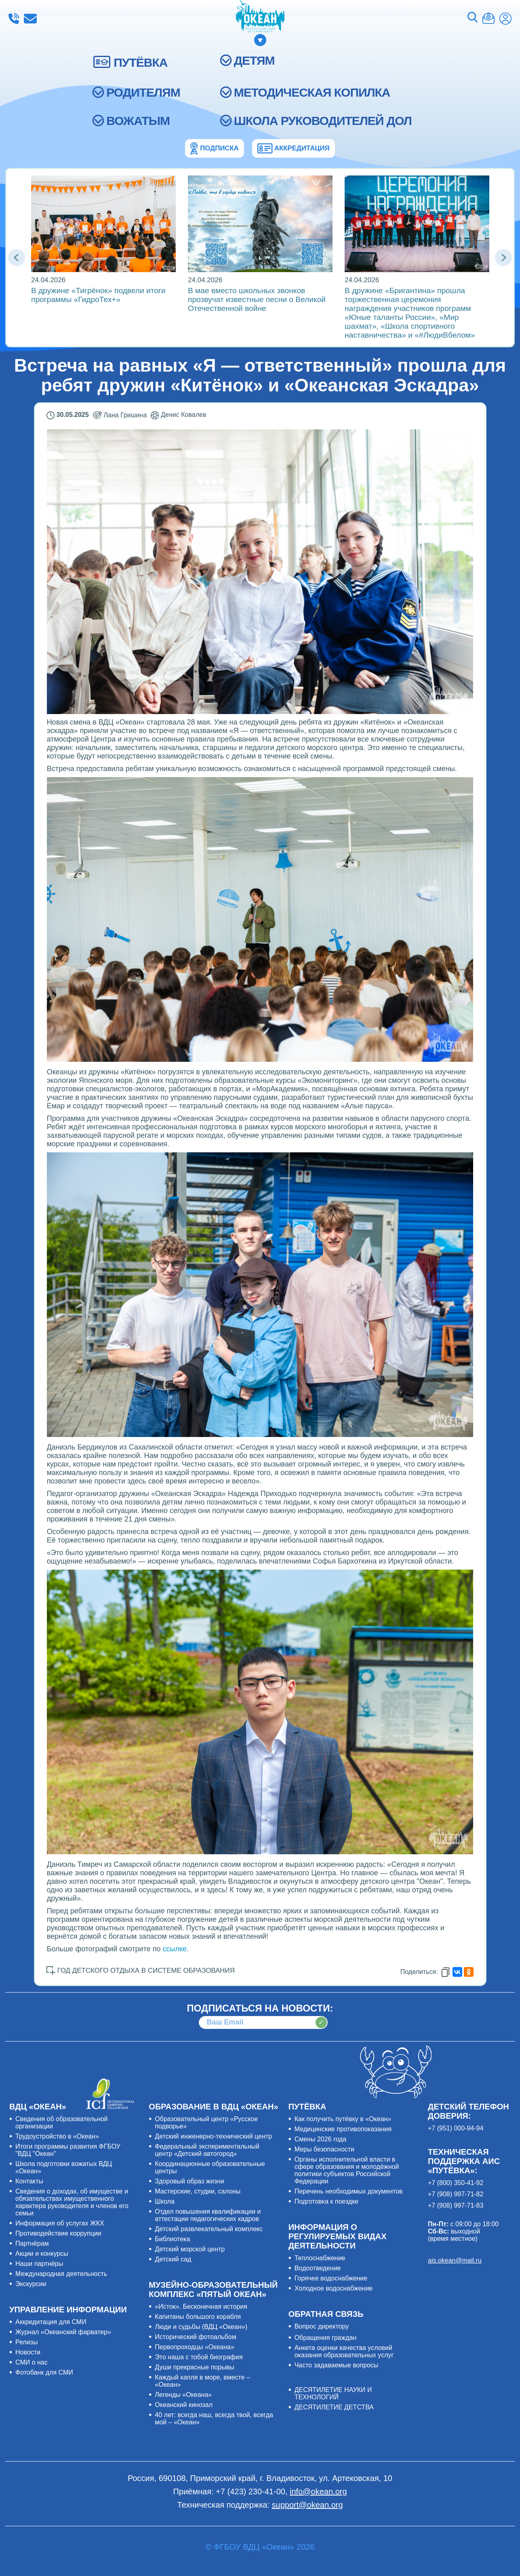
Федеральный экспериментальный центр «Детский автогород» (207, 2150)
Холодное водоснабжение (334, 2288)
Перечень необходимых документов (349, 2191)
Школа (165, 2201)
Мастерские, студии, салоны (197, 2191)
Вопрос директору (322, 2326)
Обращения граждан (326, 2337)
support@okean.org (307, 2504)
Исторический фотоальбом (195, 2336)
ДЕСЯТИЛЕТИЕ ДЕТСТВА (334, 2407)
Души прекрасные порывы (194, 2367)
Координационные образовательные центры (210, 2167)
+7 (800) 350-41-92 (455, 2182)
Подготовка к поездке (327, 2201)
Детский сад (173, 2259)
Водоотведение (318, 2268)
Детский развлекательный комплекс (209, 2228)
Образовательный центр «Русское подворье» (206, 2122)
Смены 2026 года (321, 2139)
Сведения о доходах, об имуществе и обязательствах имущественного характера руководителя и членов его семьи (71, 2202)
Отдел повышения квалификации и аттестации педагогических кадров (208, 2215)
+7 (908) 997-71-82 (455, 2194)
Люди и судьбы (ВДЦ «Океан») (201, 2326)
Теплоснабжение (320, 2258)
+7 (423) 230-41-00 (13, 18)
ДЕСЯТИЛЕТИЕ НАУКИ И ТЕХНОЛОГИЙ (333, 2393)
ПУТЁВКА (140, 62)
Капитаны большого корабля (198, 2316)
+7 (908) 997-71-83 (455, 2205)
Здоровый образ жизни (189, 2181)
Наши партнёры (39, 2263)
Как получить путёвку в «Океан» (343, 2118)
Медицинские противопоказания (343, 2129)
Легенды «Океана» (183, 2394)
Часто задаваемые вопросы (337, 2365)
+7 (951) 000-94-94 (455, 2128)
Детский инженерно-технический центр (213, 2136)
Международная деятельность (61, 2273)
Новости (27, 2352)
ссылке (174, 1949)
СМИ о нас (31, 2362)
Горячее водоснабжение (331, 2278)
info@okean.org (30, 18)
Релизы (26, 2342)
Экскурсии (30, 2283)
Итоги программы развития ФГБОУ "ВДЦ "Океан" (67, 2150)
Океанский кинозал (184, 2404)
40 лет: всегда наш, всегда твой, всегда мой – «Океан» (214, 2418)
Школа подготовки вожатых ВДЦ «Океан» (63, 2167)
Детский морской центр (190, 2249)
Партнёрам (32, 2243)
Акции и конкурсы (41, 2253)
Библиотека (172, 2239)
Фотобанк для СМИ (44, 2372)
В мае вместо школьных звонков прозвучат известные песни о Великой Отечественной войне (257, 299)
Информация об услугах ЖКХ (59, 2223)
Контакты (29, 2181)
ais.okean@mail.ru (455, 2260)
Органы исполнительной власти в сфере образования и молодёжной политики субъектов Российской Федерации (347, 2170)
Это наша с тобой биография (198, 2357)
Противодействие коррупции (58, 2233)
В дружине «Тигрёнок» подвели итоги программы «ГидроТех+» (98, 295)
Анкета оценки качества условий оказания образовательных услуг (344, 2351)
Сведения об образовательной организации (61, 2122)
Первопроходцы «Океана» (194, 2347)
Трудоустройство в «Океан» (57, 2136)
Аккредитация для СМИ (50, 2321)
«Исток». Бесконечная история (201, 2306)
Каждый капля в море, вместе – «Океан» (202, 2381)
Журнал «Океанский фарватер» (63, 2332)
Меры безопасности (324, 2149)
